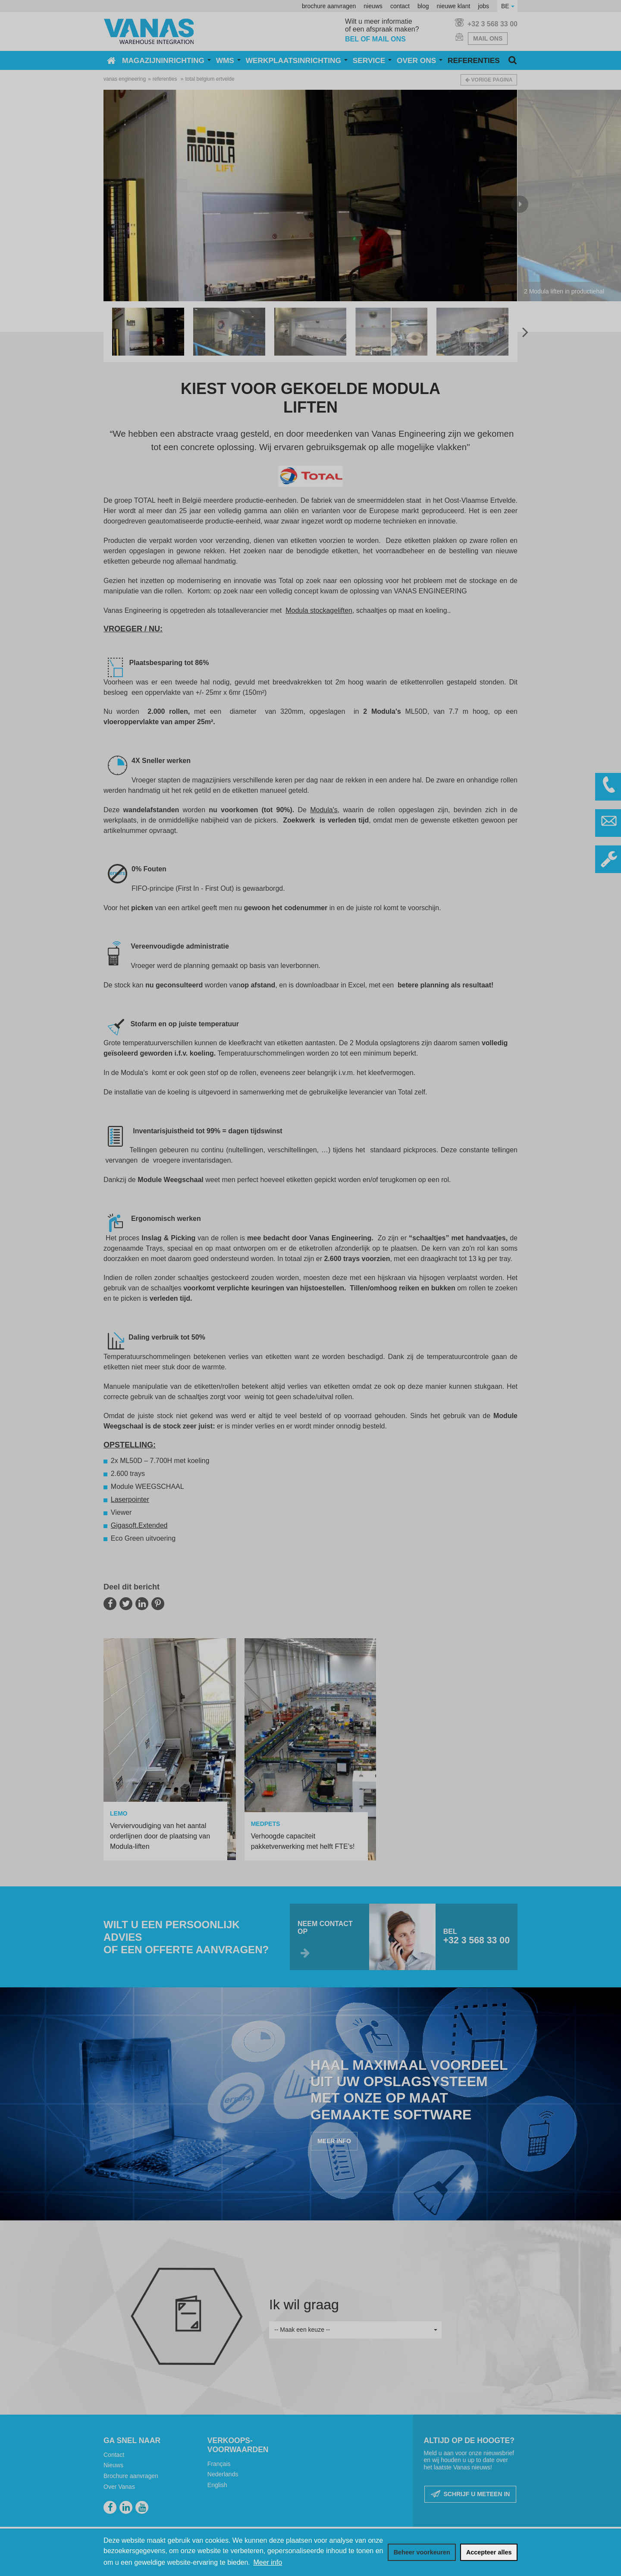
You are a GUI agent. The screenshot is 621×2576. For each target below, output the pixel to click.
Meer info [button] (267, 2562)
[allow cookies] (489, 2552)
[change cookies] (422, 2552)
